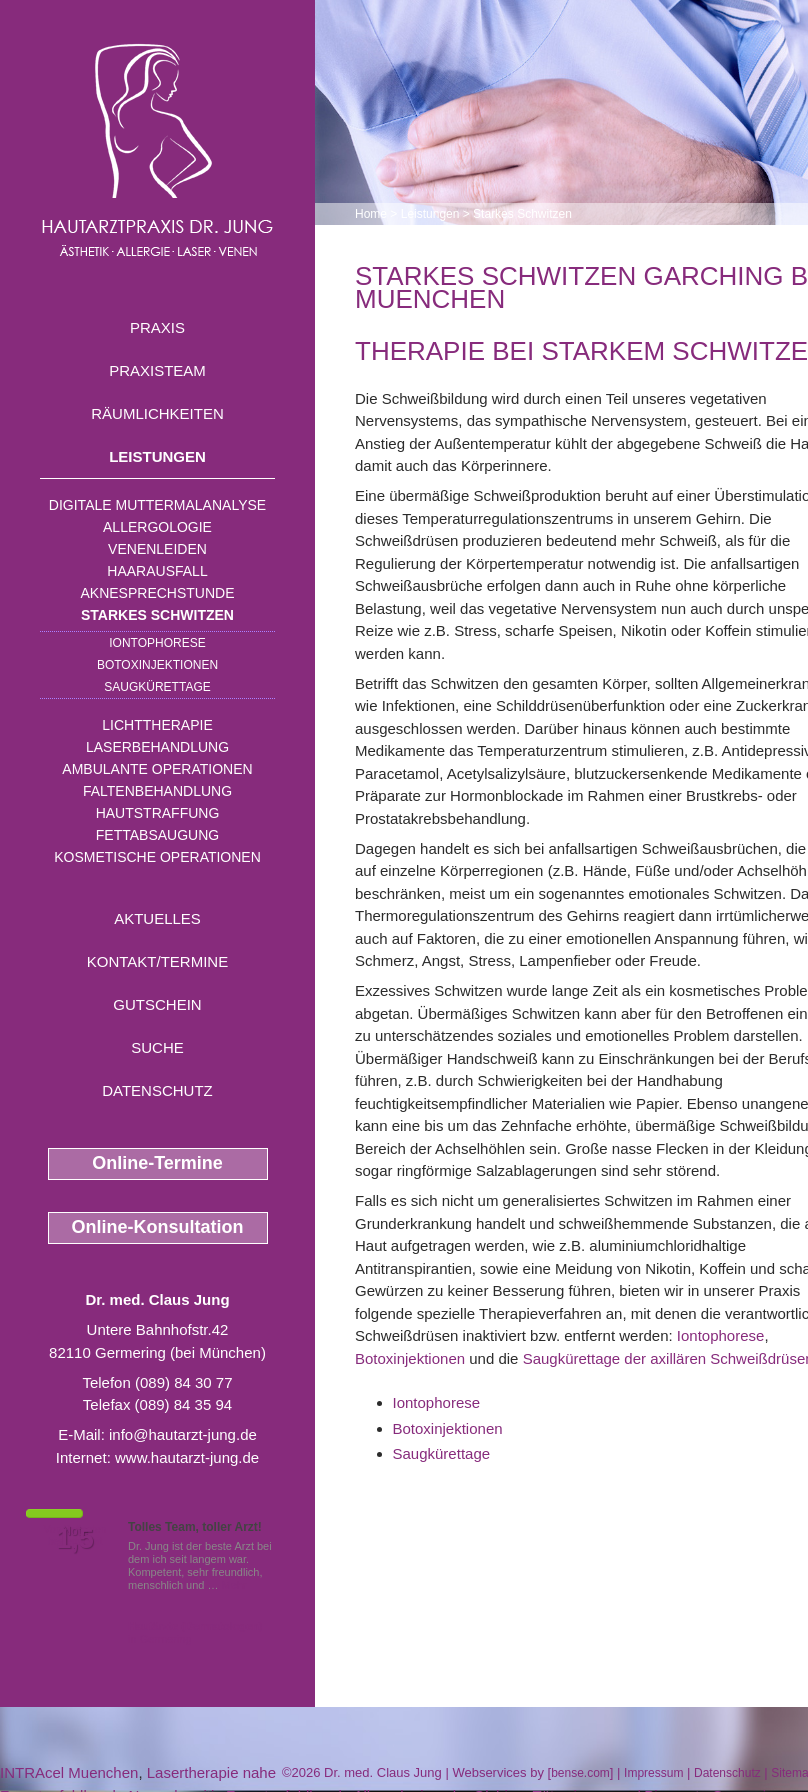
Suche (157, 1047)
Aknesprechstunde (157, 593)
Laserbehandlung (157, 747)
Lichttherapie (157, 725)
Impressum (653, 1773)
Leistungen (157, 456)
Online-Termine (157, 1163)
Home (371, 214)
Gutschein (157, 1004)
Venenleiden (157, 549)
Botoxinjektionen (157, 665)
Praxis (157, 327)
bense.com (580, 1773)
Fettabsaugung (157, 835)
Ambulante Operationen (157, 769)
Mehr (234, 1585)
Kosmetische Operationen (157, 857)
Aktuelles (157, 918)
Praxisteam (157, 370)
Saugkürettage (157, 687)
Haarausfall (157, 571)
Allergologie (157, 527)
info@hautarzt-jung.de (183, 1434)
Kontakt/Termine (157, 961)
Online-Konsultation (158, 1227)
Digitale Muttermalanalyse (157, 505)
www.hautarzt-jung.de (187, 1457)
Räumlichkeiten (157, 413)
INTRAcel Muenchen (69, 1772)
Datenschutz (157, 1090)
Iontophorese (157, 643)
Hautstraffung (158, 813)
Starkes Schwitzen (157, 615)
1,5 (75, 1539)
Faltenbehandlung (157, 791)
